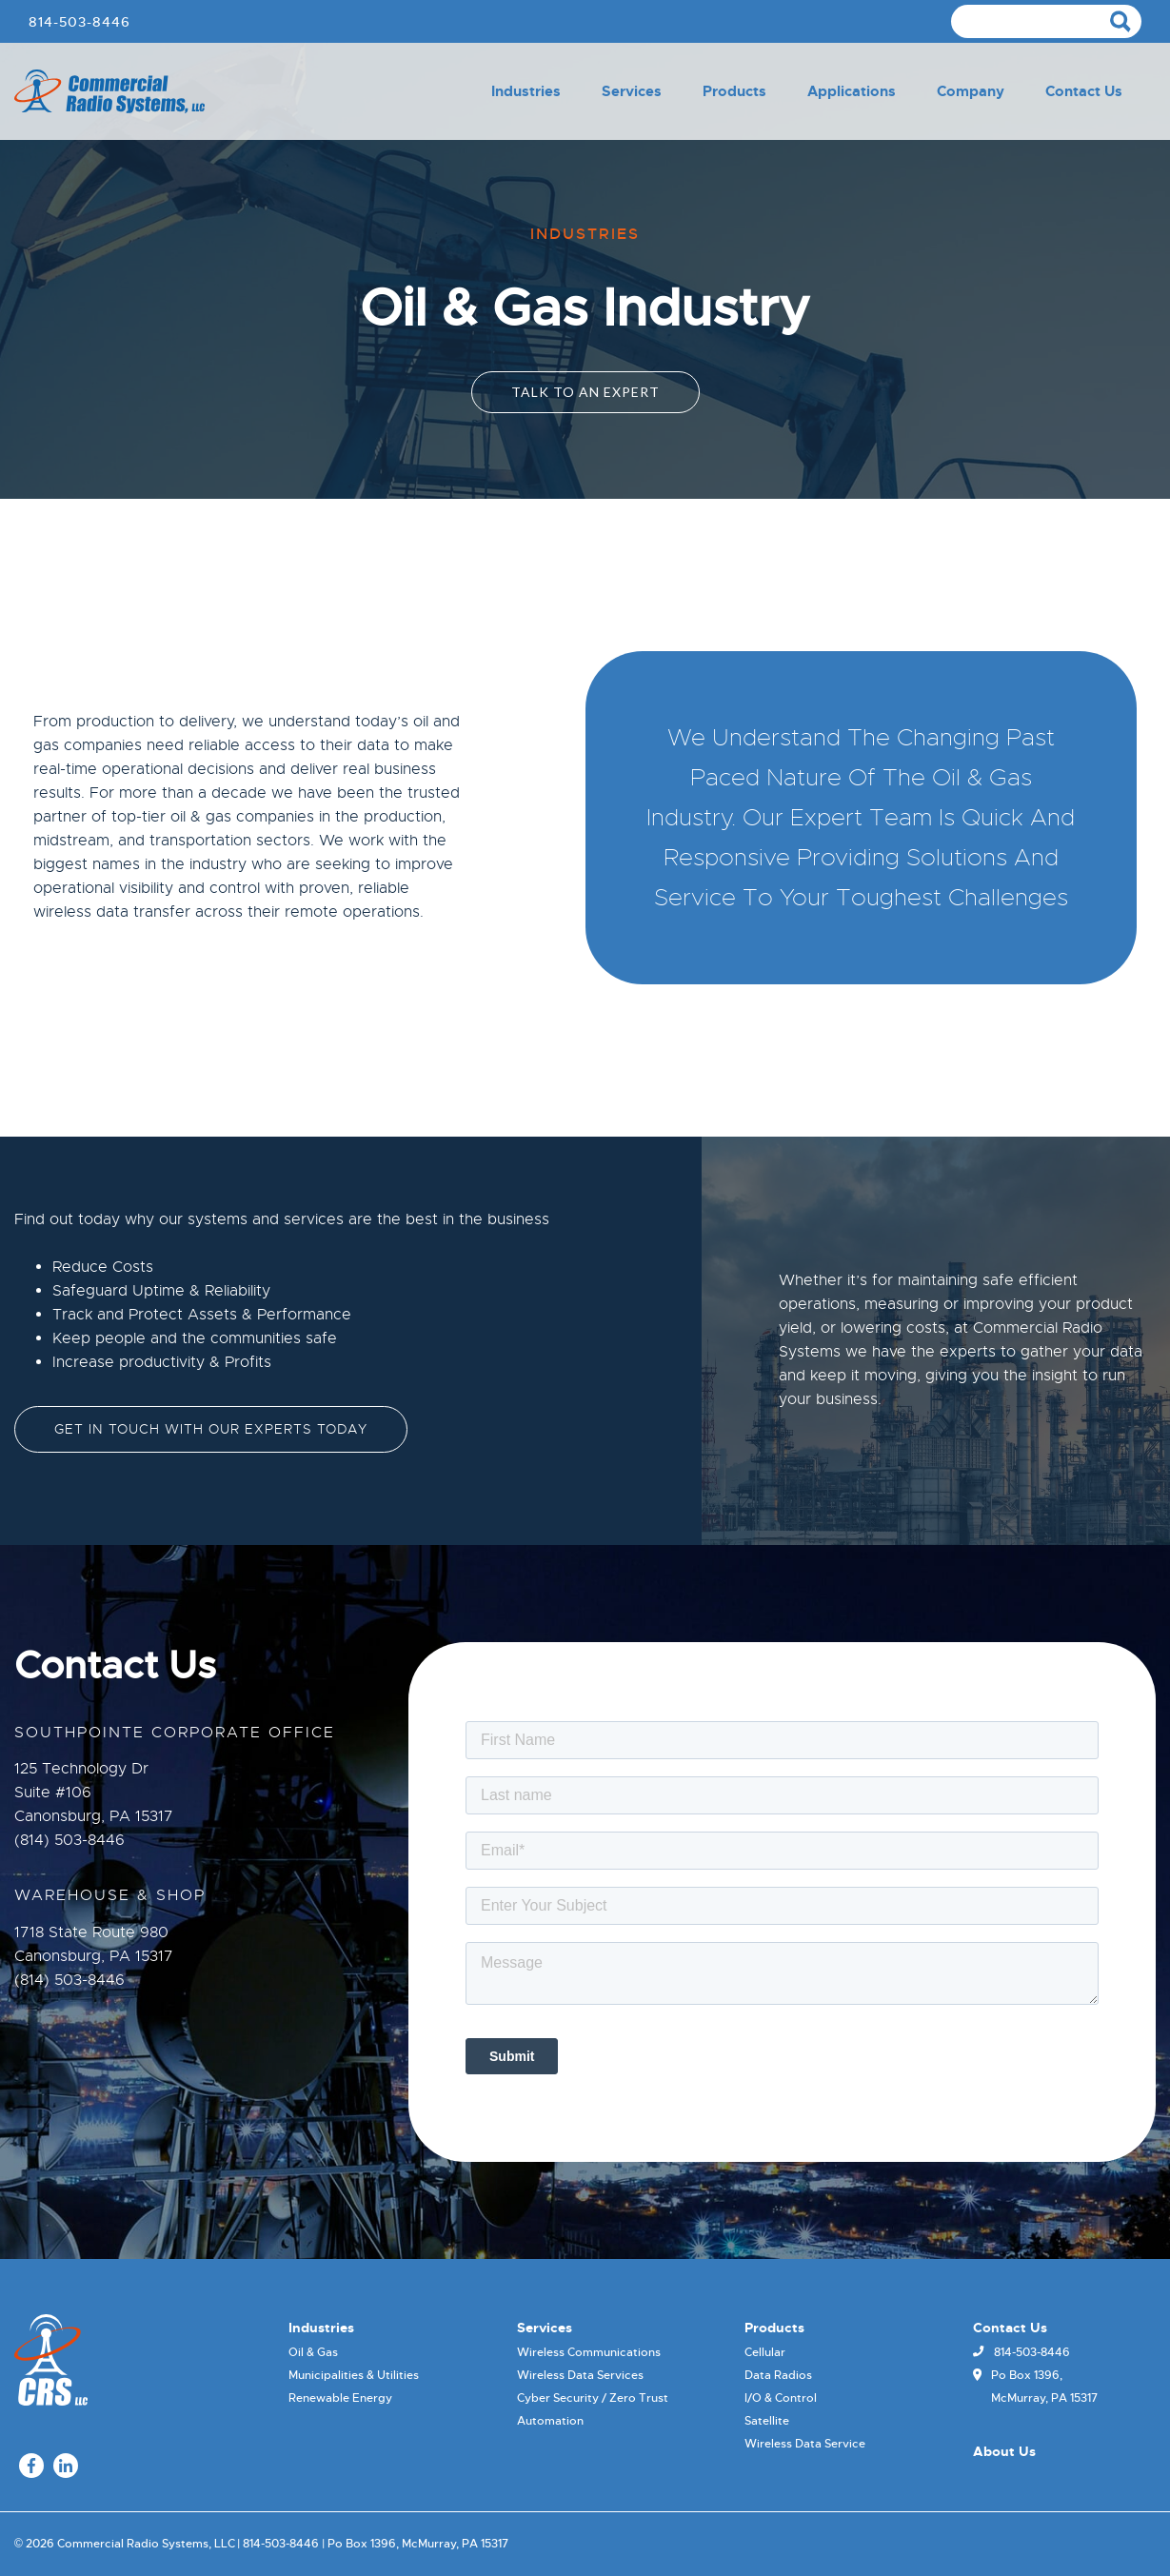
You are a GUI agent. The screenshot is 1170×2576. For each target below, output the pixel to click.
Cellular (764, 2352)
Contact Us (1083, 91)
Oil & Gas (313, 2352)
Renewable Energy (340, 2398)
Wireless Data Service (804, 2443)
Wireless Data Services (580, 2375)
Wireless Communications (589, 2352)
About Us (1004, 2451)
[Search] (1046, 21)
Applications (851, 91)
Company (970, 91)
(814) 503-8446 (69, 1840)
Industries (526, 91)
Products (734, 91)
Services (632, 91)
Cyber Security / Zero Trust (592, 2398)
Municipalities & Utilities (353, 2375)
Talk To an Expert (585, 392)
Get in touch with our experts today (210, 1428)
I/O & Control (780, 2398)
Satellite (766, 2420)
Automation (550, 2420)
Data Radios (778, 2375)
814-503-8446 (79, 21)
